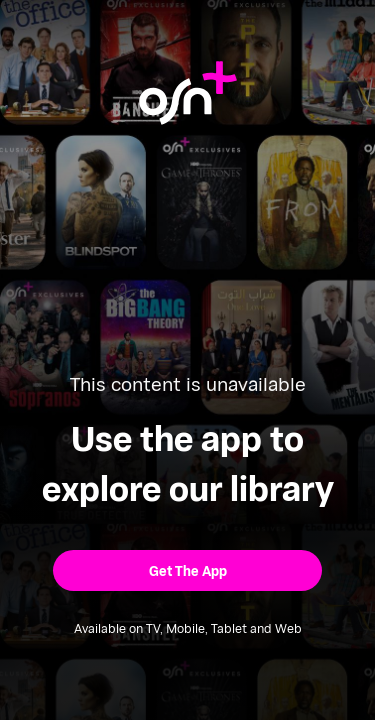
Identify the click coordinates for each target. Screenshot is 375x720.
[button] (187, 570)
